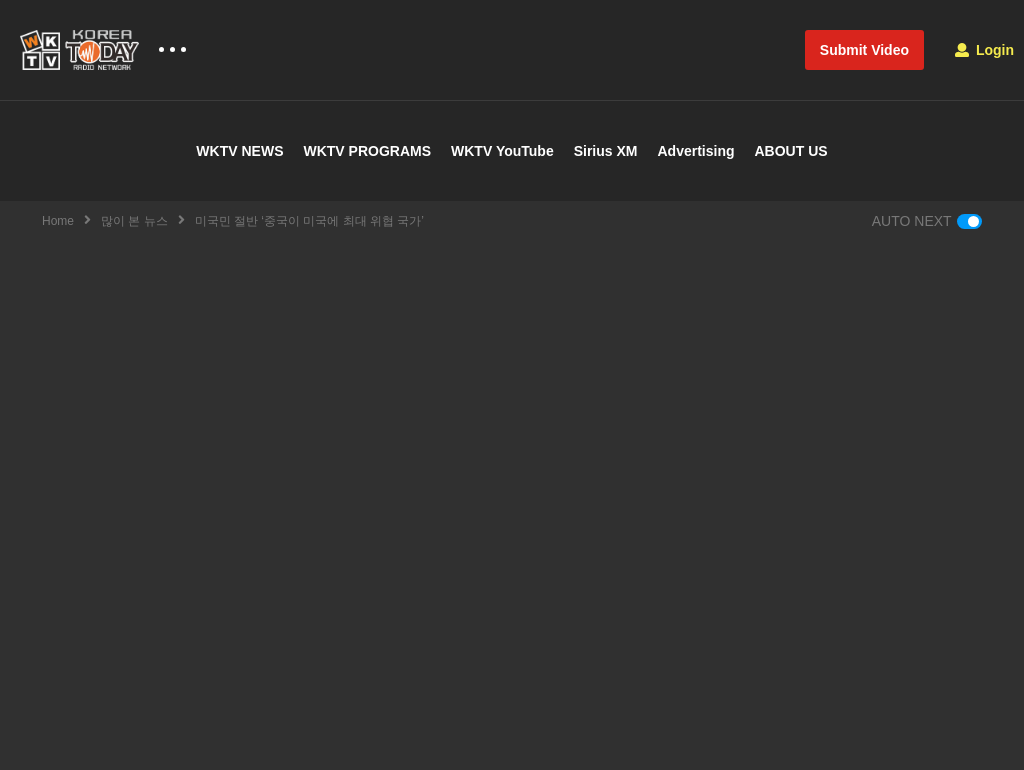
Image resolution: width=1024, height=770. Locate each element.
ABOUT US (791, 151)
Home (58, 221)
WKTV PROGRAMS (367, 151)
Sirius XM (606, 151)
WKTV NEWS (239, 151)
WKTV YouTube (502, 151)
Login (984, 50)
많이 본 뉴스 (134, 221)
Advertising (695, 151)
